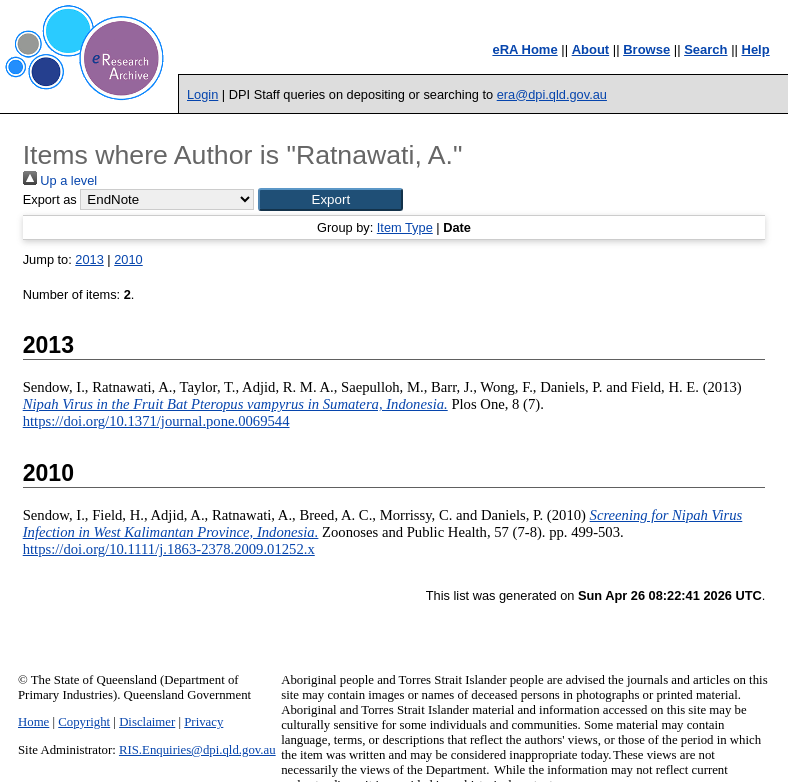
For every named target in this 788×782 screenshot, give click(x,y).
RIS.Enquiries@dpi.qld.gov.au (197, 750)
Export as (50, 199)
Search (705, 49)
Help (756, 49)
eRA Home (524, 49)
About (591, 49)
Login (202, 94)
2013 (89, 259)
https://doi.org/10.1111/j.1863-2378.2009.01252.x (169, 549)
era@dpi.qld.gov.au (552, 94)
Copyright (84, 722)
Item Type (405, 227)
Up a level (60, 180)
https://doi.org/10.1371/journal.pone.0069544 (156, 421)
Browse (646, 49)
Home (33, 722)
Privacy (203, 722)
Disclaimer (147, 722)
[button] (330, 199)
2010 (128, 259)
